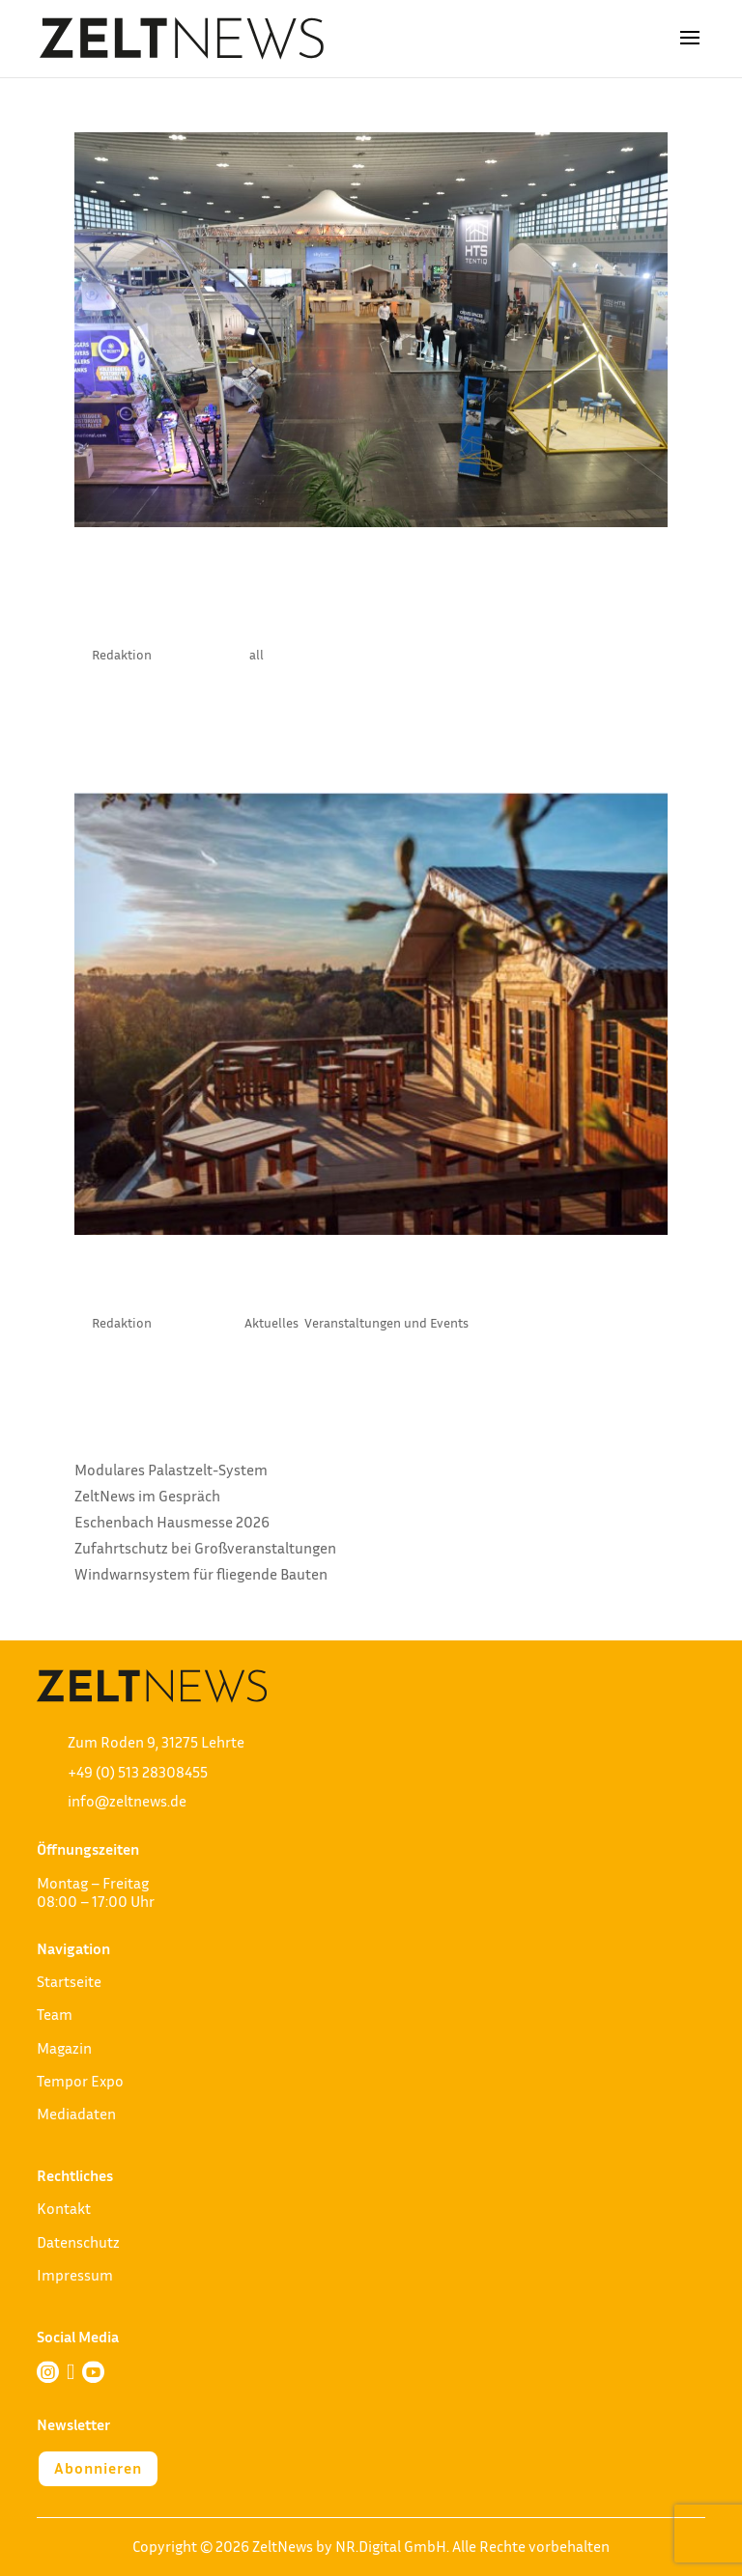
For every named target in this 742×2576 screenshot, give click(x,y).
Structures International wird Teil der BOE (364, 594)
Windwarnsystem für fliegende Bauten (201, 1573)
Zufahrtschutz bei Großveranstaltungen (205, 1547)
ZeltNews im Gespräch (147, 1495)
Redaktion (122, 654)
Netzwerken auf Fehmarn (281, 1282)
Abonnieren (98, 2468)
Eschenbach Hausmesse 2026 (172, 1521)
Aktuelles (271, 1322)
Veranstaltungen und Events (386, 1322)
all (256, 654)
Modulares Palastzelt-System (171, 1469)
